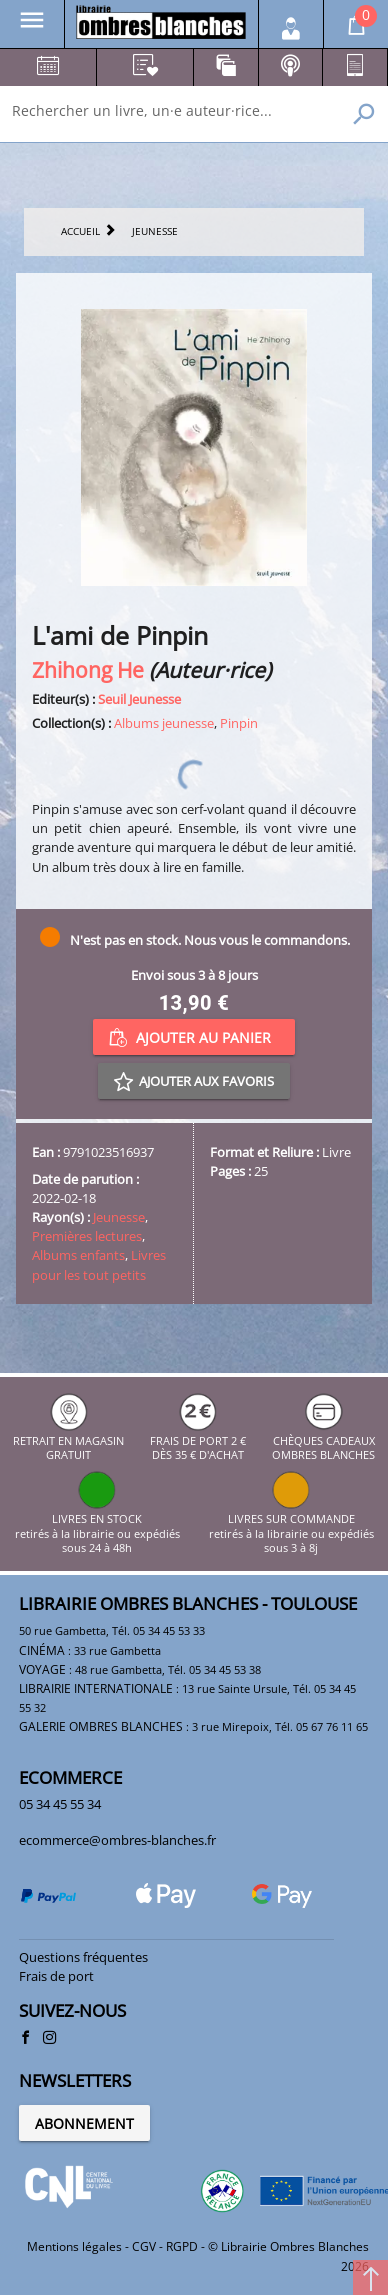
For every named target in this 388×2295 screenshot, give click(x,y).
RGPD (182, 2246)
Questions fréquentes (83, 1957)
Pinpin (239, 723)
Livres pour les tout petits (99, 1264)
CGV (144, 2246)
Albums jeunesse (164, 723)
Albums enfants (78, 1255)
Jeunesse (119, 1217)
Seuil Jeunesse (139, 699)
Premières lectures (87, 1236)
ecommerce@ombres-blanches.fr (117, 1840)
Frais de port (56, 1976)
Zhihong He (88, 669)
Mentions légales (74, 2246)
